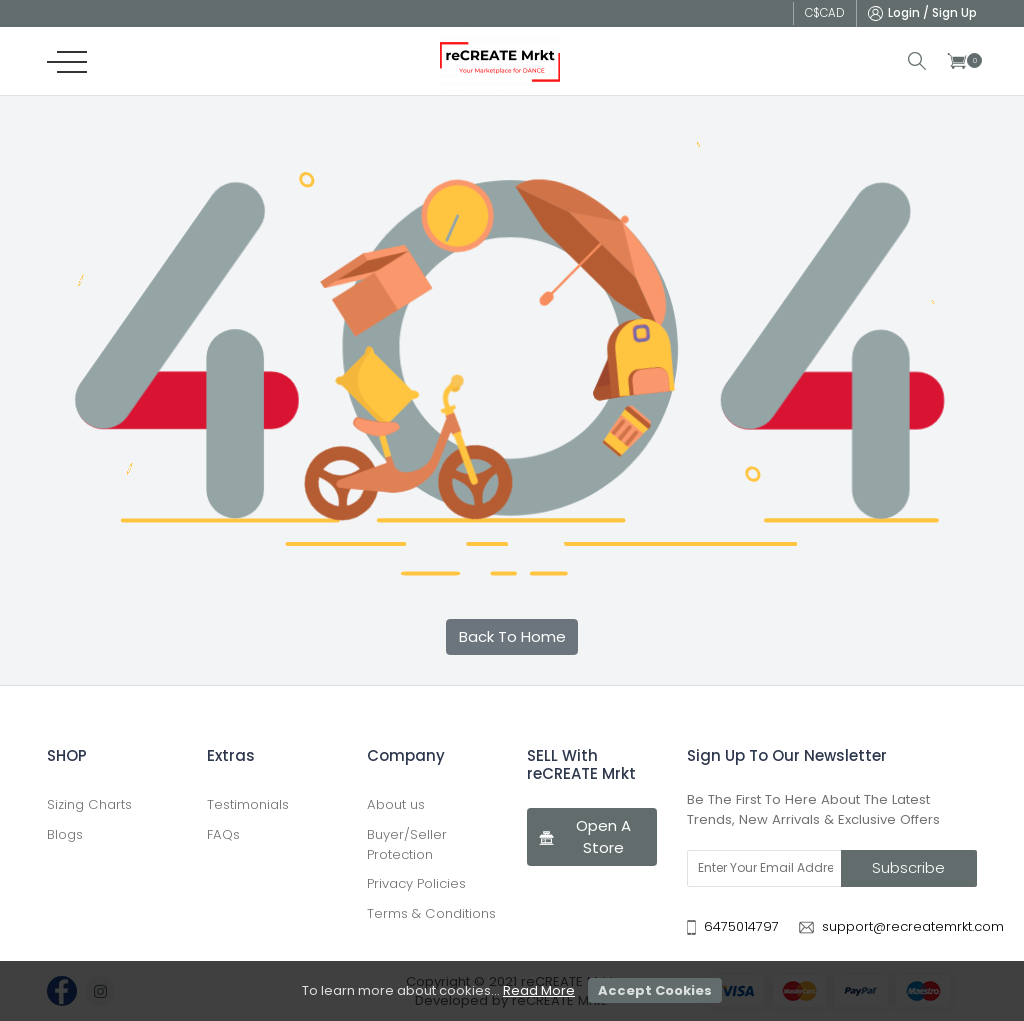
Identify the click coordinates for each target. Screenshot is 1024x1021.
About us (396, 804)
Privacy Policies (416, 883)
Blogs (65, 834)
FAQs (223, 834)
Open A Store (584, 837)
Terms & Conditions (431, 913)
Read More (539, 990)
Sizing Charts (89, 804)
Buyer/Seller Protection (407, 844)
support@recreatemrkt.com (913, 926)
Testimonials (248, 804)
